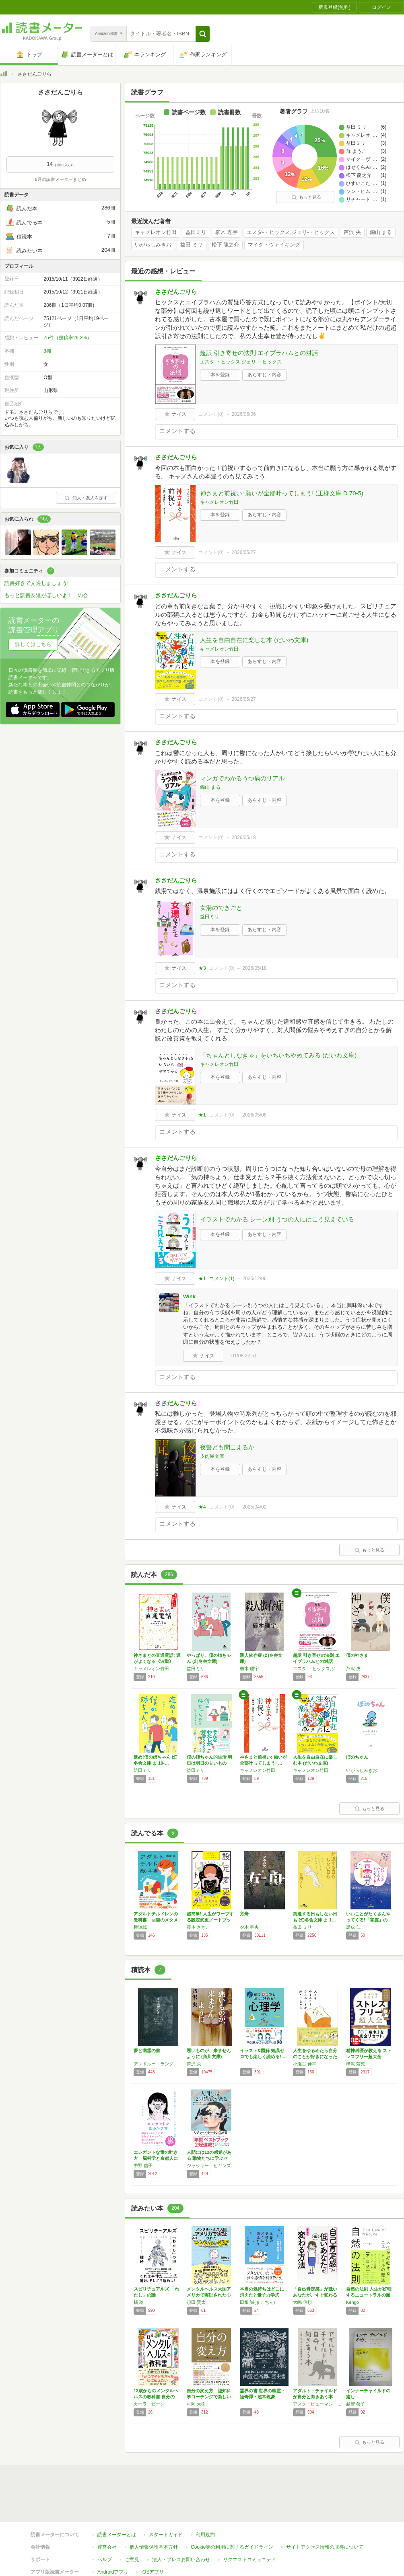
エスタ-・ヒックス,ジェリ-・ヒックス (291, 232)
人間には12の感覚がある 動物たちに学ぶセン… (209, 2158)
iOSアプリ (152, 2572)
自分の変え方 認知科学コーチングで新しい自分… (209, 2396)
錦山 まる (381, 232)
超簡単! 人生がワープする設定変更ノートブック (210, 1919)
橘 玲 (139, 2302)
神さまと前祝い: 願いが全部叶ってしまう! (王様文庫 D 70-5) (281, 493)
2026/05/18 (244, 837)
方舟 (244, 1913)
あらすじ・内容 (264, 375)
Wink (189, 1296)
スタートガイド (166, 2534)
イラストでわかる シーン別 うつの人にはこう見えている (277, 1219)
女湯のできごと (221, 907)
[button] (203, 34)
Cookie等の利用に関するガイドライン (232, 2547)
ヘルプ (104, 2559)
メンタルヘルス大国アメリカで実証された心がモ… (209, 2295)
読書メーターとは (116, 2534)
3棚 (47, 351)
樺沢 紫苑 (355, 2063)
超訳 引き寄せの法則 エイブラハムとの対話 (259, 352)
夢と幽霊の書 (147, 2050)
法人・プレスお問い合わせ (181, 2559)
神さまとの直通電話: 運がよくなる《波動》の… (157, 1661)
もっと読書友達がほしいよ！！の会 (46, 595)
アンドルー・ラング (153, 2063)
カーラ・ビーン (149, 2404)
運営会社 (107, 2547)
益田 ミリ (191, 245)
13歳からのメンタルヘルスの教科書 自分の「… (156, 2396)
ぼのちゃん (357, 1757)
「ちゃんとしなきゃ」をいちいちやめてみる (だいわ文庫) (278, 1055)
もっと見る (306, 197)
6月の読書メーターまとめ (60, 179)
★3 (202, 968)
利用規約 (205, 2534)
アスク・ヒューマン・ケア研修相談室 (317, 2404)
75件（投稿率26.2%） (67, 338)
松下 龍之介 (225, 245)
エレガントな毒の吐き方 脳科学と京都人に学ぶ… (156, 2158)
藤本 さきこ (198, 1927)
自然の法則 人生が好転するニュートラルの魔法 (369, 2295)
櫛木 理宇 (226, 232)
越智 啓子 (355, 2404)
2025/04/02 (254, 1507)
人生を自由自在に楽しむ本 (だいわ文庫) (254, 639)
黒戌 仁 (353, 1927)
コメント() (211, 414)
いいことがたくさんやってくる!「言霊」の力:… (368, 1919)
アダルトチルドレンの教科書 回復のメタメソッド (156, 1919)
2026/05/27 (244, 552)
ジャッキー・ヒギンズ (209, 2165)
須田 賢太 (196, 2302)
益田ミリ (196, 232)
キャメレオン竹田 (156, 232)
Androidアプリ (112, 2572)
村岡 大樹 (196, 2404)
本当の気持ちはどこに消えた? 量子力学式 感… (262, 2295)
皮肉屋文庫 (212, 1456)
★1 (202, 1115)
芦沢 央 (352, 232)
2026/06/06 (244, 414)
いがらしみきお (153, 245)
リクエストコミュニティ (249, 2559)
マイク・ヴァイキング (274, 245)
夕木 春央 (249, 1927)
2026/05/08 (254, 1115)
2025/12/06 (254, 1278)
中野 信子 (143, 2165)
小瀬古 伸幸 (304, 2063)
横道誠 (140, 1927)
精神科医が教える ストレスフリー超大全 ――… (369, 2056)
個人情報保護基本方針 (154, 2547)
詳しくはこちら (33, 644)
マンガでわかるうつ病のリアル (242, 778)
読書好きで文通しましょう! (36, 583)
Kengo (352, 2302)
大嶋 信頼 (302, 2302)
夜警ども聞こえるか (227, 1447)
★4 (202, 1507)
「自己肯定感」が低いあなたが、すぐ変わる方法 (315, 2295)
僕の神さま (357, 1655)
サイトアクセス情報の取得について (324, 2547)
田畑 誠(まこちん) (257, 2302)
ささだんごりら (176, 291)
